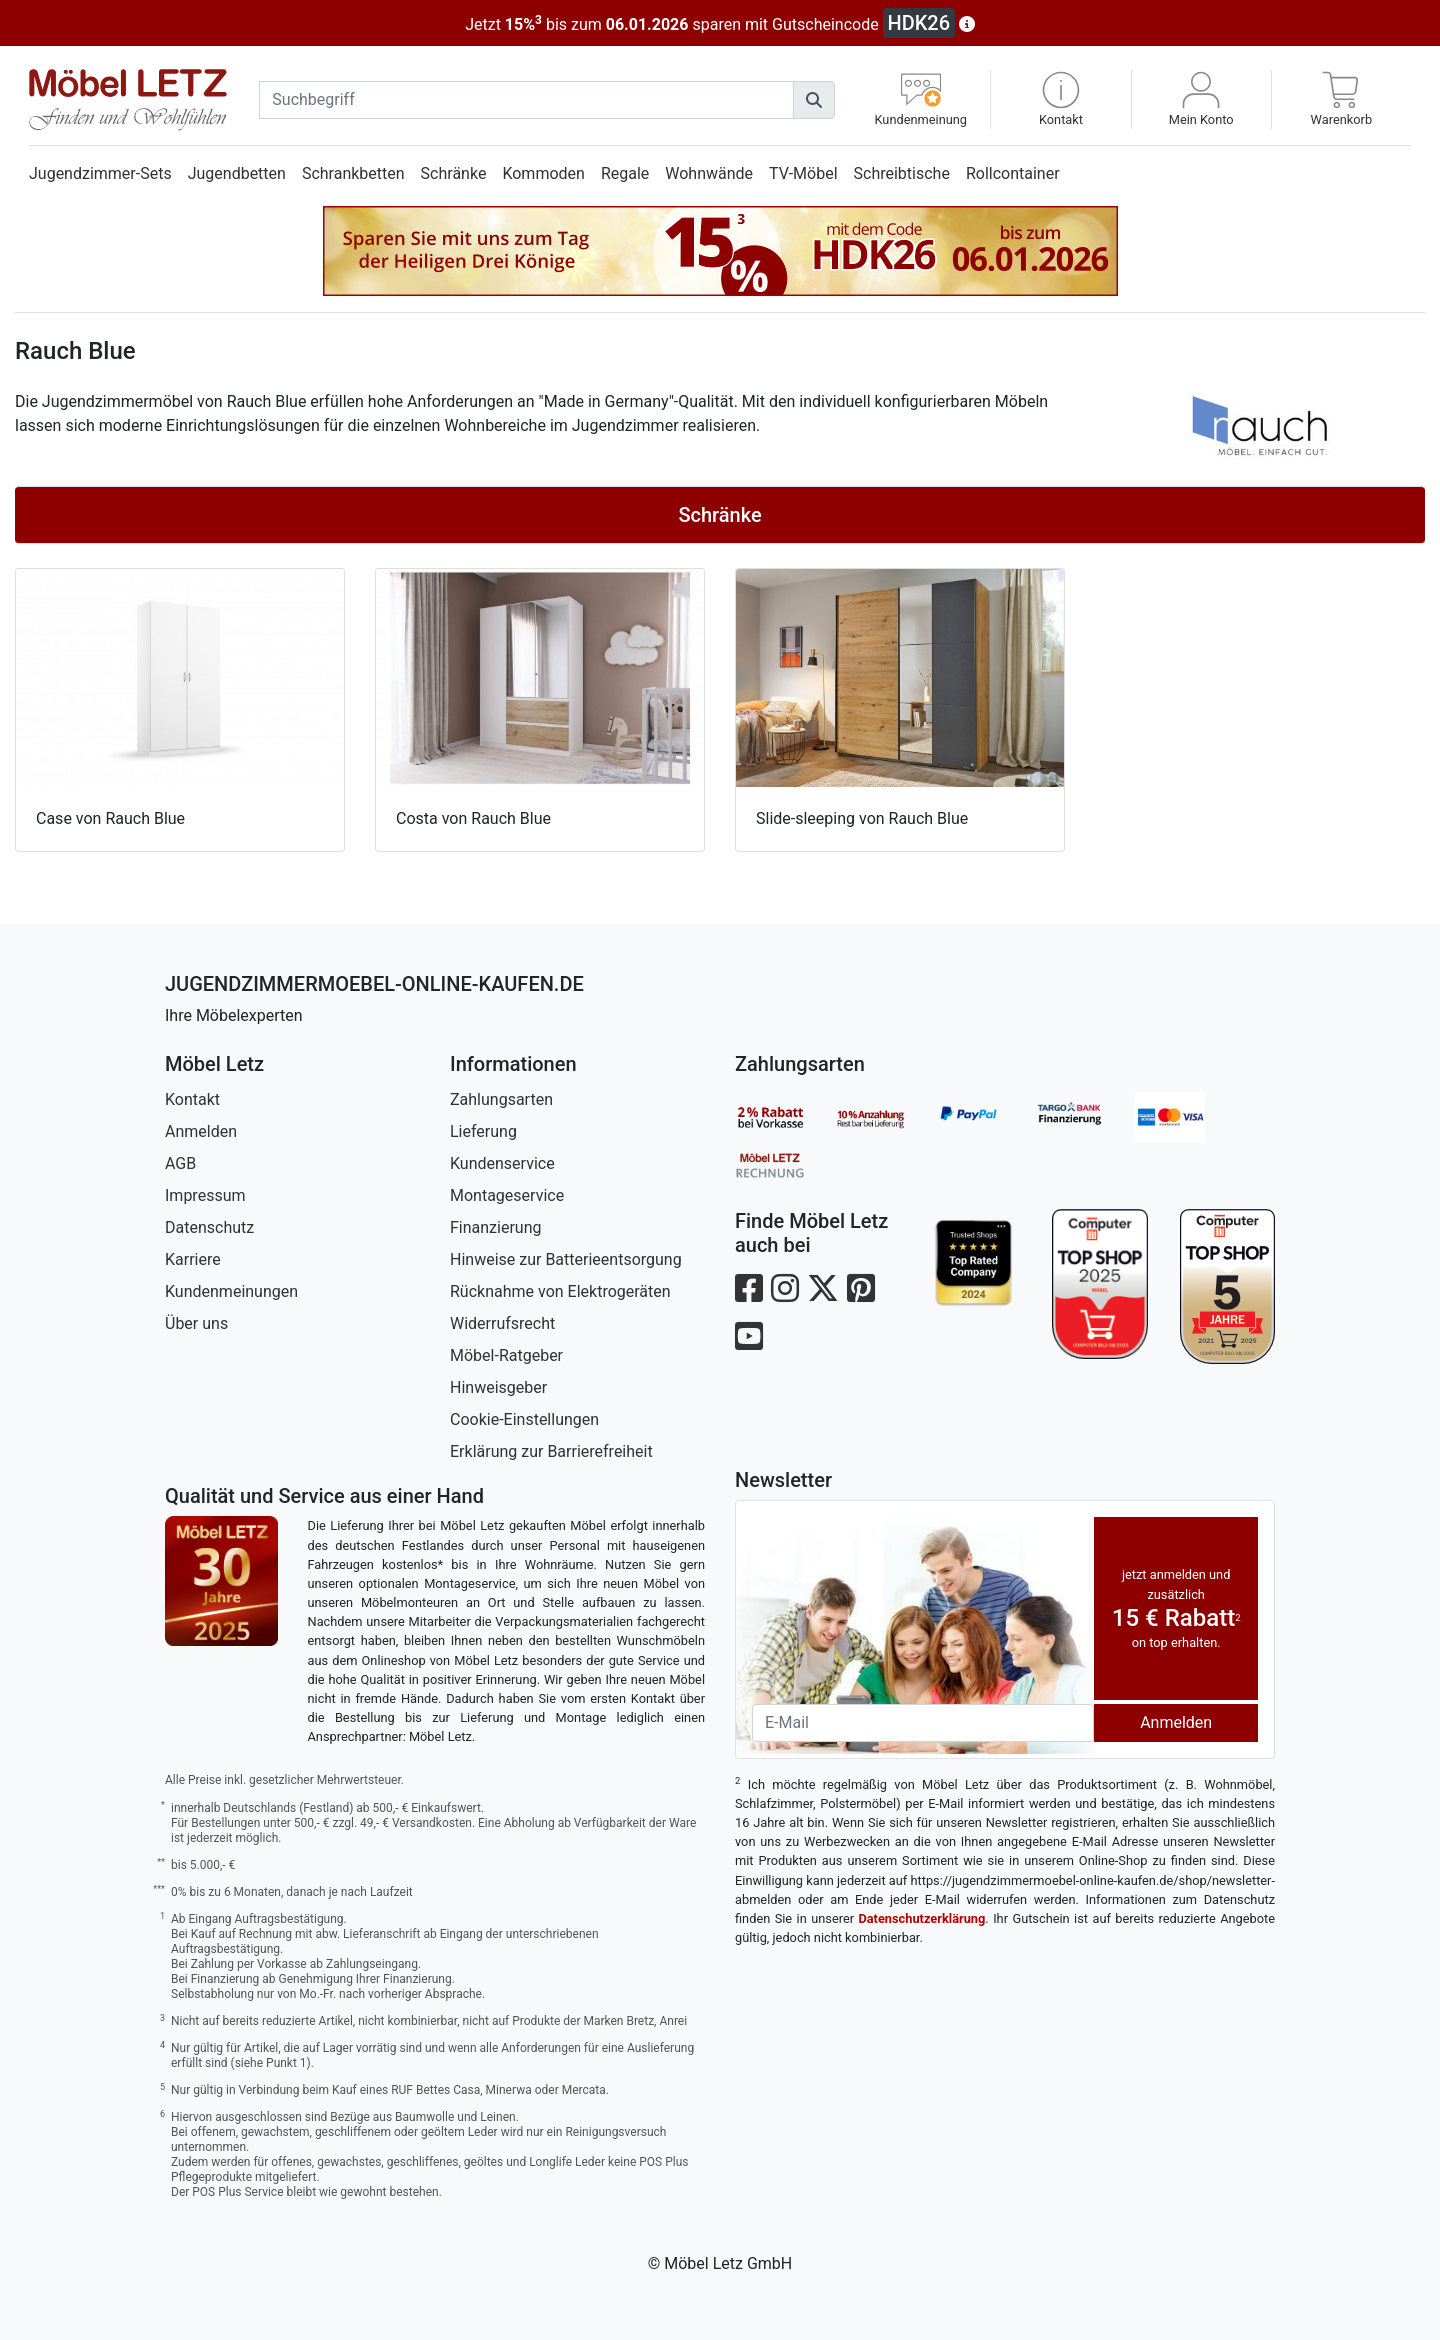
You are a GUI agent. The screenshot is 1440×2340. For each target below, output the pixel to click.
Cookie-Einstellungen (524, 1419)
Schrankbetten (353, 173)
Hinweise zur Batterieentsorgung (566, 1259)
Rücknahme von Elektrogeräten (560, 1291)
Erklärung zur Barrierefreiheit (551, 1451)
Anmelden (201, 1131)
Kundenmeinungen (231, 1291)
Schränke (454, 173)
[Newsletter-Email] (923, 1723)
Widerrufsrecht (502, 1323)
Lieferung (483, 1131)
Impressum (205, 1195)
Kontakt (192, 1099)
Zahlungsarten (501, 1099)
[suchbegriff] (526, 100)
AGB (180, 1163)
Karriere (193, 1259)
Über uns (196, 1323)
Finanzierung (495, 1227)
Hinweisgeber (498, 1387)
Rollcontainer (1013, 173)
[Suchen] (814, 100)
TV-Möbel (803, 173)
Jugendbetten (237, 173)
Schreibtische (902, 173)
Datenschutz (209, 1227)
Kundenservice (502, 1163)
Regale (625, 173)
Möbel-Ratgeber (506, 1355)
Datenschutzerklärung (921, 1918)
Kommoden (543, 173)
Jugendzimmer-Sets (100, 173)
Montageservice (507, 1195)
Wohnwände (709, 173)
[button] (1060, 99)
